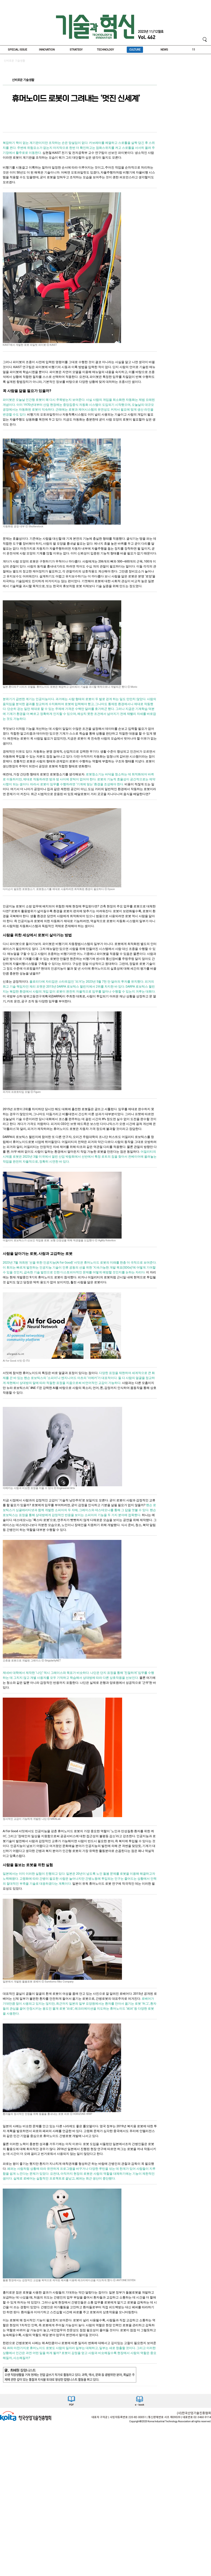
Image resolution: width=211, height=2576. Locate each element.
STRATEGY (76, 49)
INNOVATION (47, 49)
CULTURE (134, 49)
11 (193, 49)
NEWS (164, 49)
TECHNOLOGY (105, 49)
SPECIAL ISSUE (17, 49)
